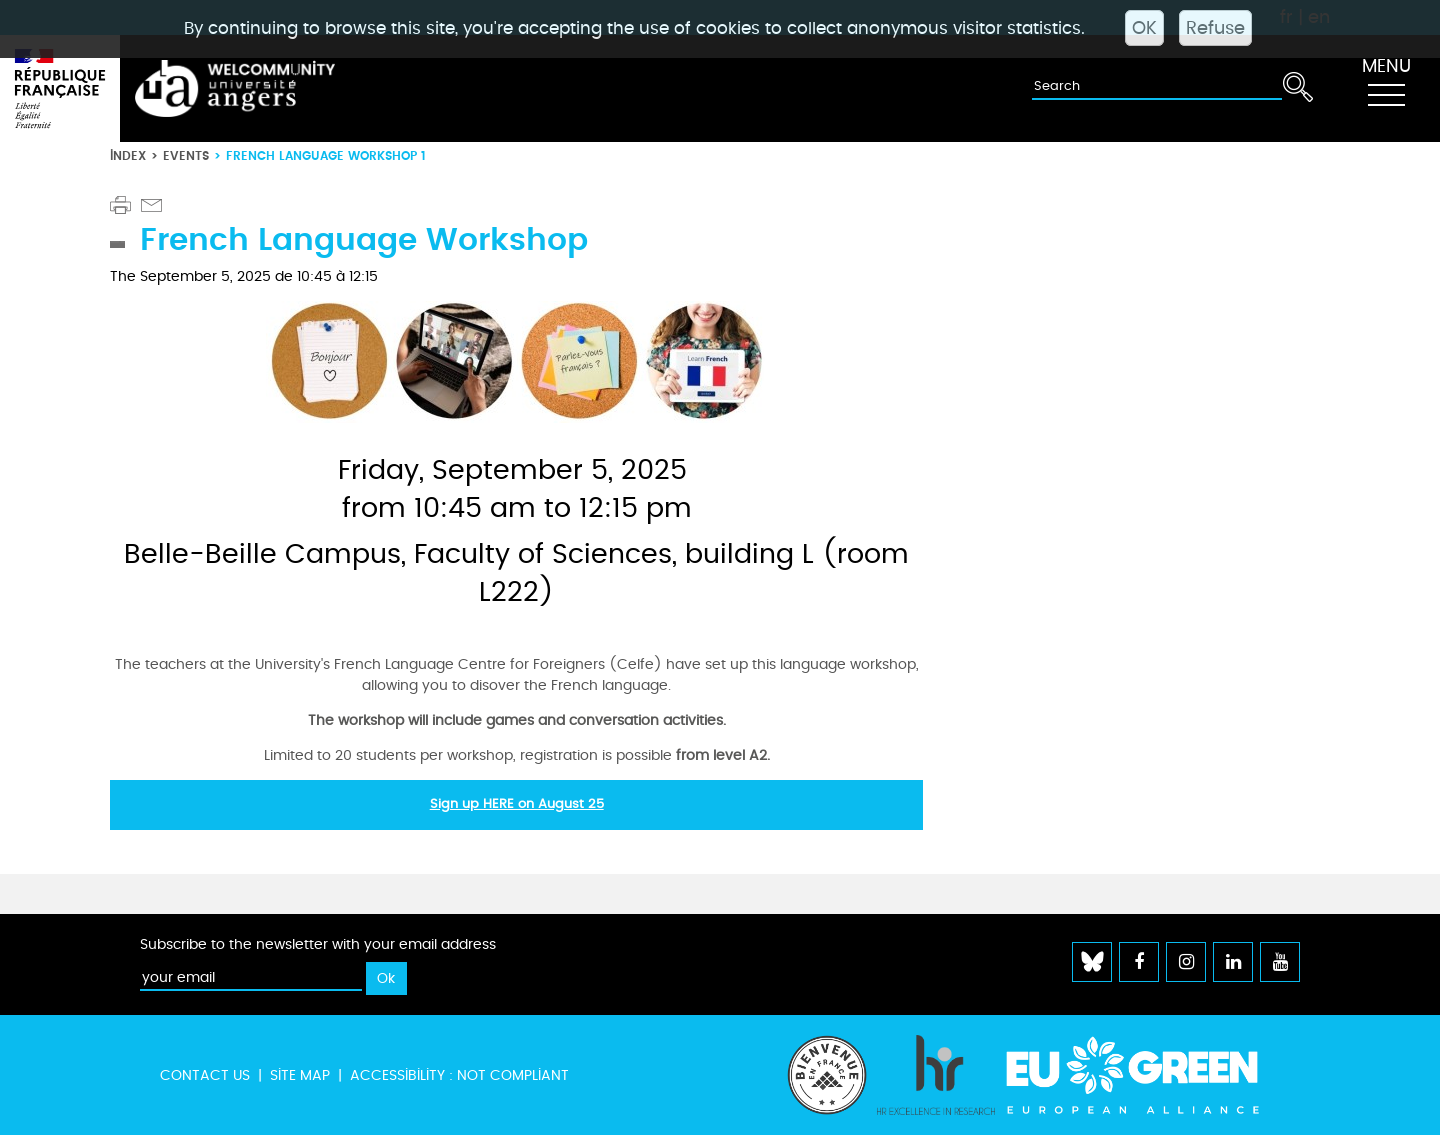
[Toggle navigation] (1386, 89)
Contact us (205, 1075)
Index (128, 155)
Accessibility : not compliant (459, 1075)
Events (186, 155)
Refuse (1215, 28)
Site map (300, 1075)
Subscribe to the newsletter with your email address (318, 944)
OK (1144, 28)
